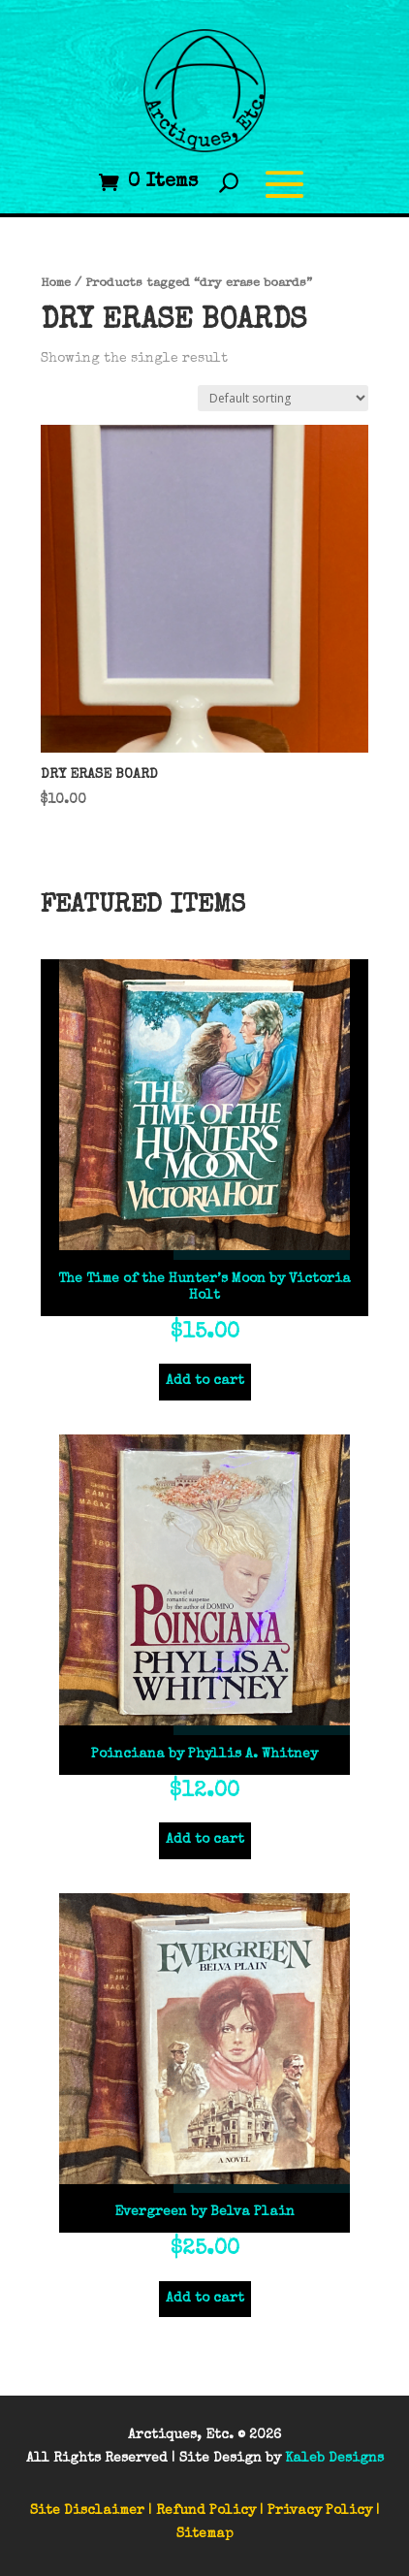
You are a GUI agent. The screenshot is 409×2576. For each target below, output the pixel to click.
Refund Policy (206, 2511)
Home (56, 283)
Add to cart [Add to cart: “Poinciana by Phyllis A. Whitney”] (205, 1840)
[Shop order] (283, 398)
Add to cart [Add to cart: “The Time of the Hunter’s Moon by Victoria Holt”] (205, 1381)
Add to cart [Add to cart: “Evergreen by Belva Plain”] (205, 2298)
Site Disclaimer (87, 2511)
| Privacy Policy (316, 2511)
